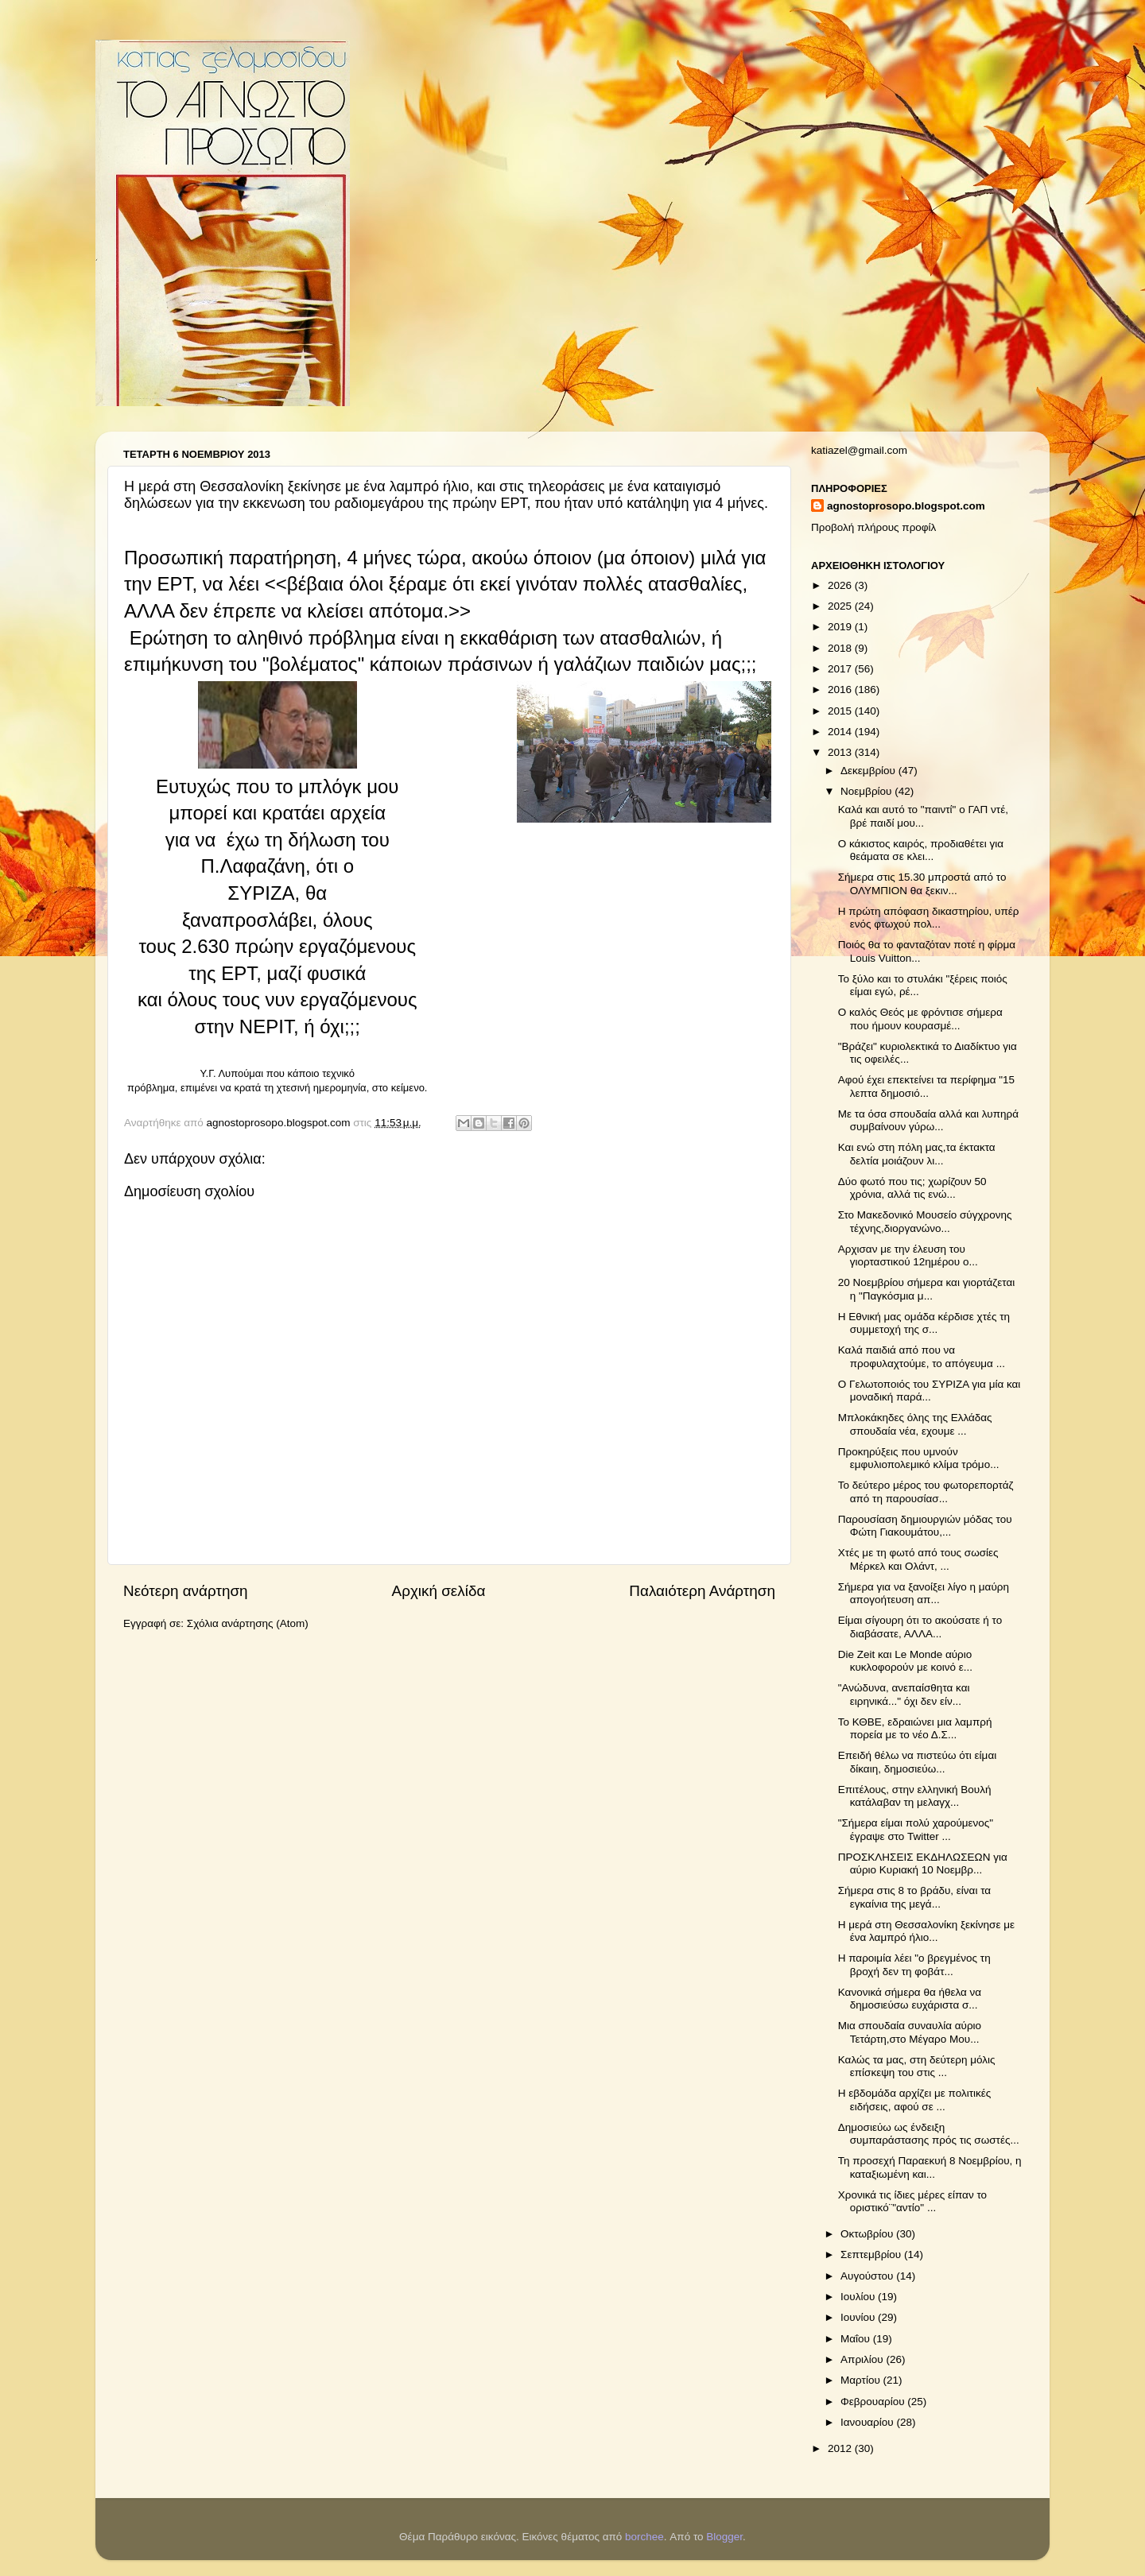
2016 (841, 689)
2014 (841, 732)
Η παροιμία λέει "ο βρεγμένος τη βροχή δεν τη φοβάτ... (914, 1964)
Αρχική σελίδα (439, 1590)
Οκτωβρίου (868, 2234)
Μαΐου (856, 2339)
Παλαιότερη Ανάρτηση (702, 1590)
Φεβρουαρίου (873, 2401)
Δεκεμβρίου (869, 771)
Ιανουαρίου (868, 2422)
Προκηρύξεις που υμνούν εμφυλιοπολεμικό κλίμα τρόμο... (918, 1458)
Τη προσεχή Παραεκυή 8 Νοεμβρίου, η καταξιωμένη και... (930, 2167)
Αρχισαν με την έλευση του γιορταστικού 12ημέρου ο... (908, 1255)
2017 (841, 669)
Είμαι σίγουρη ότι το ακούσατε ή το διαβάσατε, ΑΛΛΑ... (920, 1626)
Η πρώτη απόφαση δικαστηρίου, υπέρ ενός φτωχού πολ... (928, 917)
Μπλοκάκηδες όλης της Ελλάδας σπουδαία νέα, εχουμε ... (915, 1424)
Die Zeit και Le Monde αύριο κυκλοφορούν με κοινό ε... (905, 1660)
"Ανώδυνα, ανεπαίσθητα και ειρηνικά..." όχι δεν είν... (904, 1694)
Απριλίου (863, 2359)
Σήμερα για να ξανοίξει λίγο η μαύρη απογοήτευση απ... (923, 1593)
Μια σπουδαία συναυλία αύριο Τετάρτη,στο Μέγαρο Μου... (909, 2032)
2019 (841, 627)
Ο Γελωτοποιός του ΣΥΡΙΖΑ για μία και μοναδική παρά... (929, 1390)
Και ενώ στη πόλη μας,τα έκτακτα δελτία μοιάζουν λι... (917, 1153)
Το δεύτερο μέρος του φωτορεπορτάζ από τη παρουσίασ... (926, 1491)
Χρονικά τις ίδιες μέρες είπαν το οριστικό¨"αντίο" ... (912, 2201)
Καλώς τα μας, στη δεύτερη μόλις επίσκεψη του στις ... (917, 2066)
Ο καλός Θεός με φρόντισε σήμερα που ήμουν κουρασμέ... (920, 1018)
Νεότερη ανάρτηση (185, 1590)
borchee (644, 2537)
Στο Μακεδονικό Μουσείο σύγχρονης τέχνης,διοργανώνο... (925, 1221)
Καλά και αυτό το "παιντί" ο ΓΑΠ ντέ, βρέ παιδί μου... (923, 816)
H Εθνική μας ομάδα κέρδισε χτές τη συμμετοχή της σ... (924, 1323)
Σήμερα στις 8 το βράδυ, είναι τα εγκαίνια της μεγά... (914, 1897)
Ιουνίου (859, 2317)
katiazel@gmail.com (859, 450)
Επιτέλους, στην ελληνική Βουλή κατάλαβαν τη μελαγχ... (915, 1796)
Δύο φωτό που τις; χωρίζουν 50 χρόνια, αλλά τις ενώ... (912, 1188)
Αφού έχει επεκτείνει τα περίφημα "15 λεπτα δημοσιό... (926, 1086)
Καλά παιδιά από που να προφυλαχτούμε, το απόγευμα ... (921, 1356)
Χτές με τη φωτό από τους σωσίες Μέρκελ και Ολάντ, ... (918, 1559)
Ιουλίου (859, 2297)
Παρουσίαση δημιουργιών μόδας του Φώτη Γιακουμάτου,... (925, 1525)
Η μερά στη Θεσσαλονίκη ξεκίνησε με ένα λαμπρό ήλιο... (926, 1931)
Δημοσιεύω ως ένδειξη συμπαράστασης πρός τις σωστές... (928, 2133)
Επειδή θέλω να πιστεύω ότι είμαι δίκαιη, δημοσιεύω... (917, 1761)
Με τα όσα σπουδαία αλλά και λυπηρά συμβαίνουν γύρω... (928, 1120)
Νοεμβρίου (867, 791)
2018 (841, 648)
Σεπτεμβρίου (872, 2254)
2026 (841, 585)
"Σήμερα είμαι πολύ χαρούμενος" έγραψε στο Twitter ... (915, 1829)
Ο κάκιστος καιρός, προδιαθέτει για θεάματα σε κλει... (920, 850)
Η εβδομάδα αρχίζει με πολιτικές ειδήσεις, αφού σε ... (915, 2099)
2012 (841, 2448)
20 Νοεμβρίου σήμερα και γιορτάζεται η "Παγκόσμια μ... (926, 1288)
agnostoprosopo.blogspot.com (906, 506)
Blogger (724, 2537)
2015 (841, 711)
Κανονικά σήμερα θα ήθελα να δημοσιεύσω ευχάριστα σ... (909, 1998)
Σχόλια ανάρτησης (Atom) (248, 1623)
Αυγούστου (868, 2276)
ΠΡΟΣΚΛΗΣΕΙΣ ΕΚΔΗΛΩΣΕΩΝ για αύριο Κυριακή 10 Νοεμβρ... (922, 1863)
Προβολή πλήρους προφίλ (873, 527)
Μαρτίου (861, 2380)
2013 (841, 752)
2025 (841, 606)
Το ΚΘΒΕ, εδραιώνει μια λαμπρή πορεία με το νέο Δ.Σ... (915, 1728)
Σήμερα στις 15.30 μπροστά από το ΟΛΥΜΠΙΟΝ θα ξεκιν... (922, 883)
